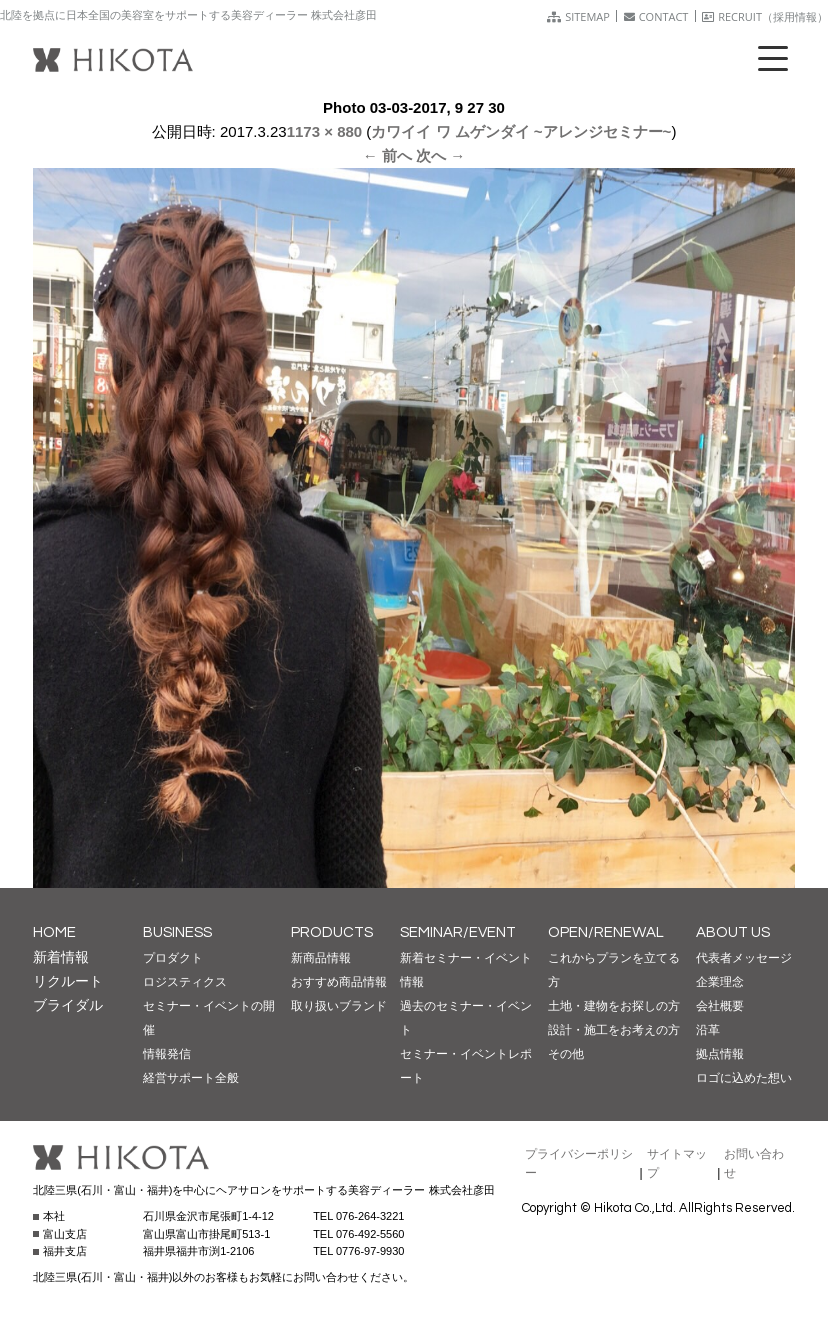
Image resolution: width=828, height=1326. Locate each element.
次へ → (440, 155)
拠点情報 (720, 1054)
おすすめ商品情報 (339, 982)
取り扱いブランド (339, 1006)
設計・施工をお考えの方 (614, 1030)
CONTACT (656, 16)
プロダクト (173, 958)
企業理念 (720, 982)
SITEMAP (578, 16)
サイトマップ (677, 1163)
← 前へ (387, 155)
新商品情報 (321, 958)
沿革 (708, 1030)
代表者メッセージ (744, 958)
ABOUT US (733, 932)
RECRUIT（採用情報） (765, 16)
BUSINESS (177, 932)
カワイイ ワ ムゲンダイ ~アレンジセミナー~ (521, 131)
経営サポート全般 (191, 1078)
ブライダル (68, 1005)
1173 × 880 (325, 131)
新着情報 (61, 957)
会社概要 (720, 1006)
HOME (54, 932)
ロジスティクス (185, 982)
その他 (566, 1054)
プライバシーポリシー (579, 1163)
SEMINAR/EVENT (458, 932)
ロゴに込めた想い (744, 1078)
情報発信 (167, 1054)
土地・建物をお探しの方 (614, 1006)
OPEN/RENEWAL (606, 932)
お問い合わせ (754, 1163)
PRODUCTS (332, 932)
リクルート (68, 981)
